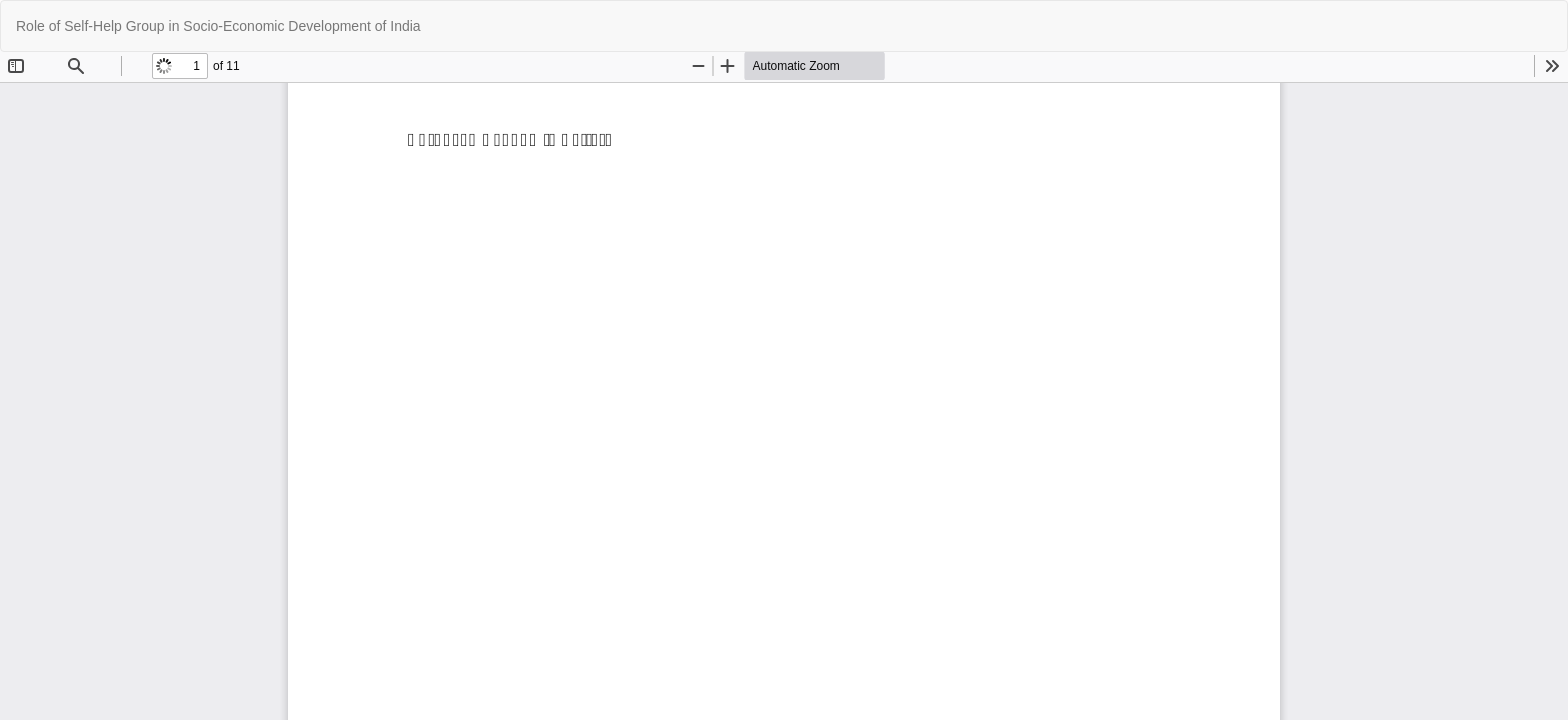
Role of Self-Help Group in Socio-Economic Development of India (218, 26)
